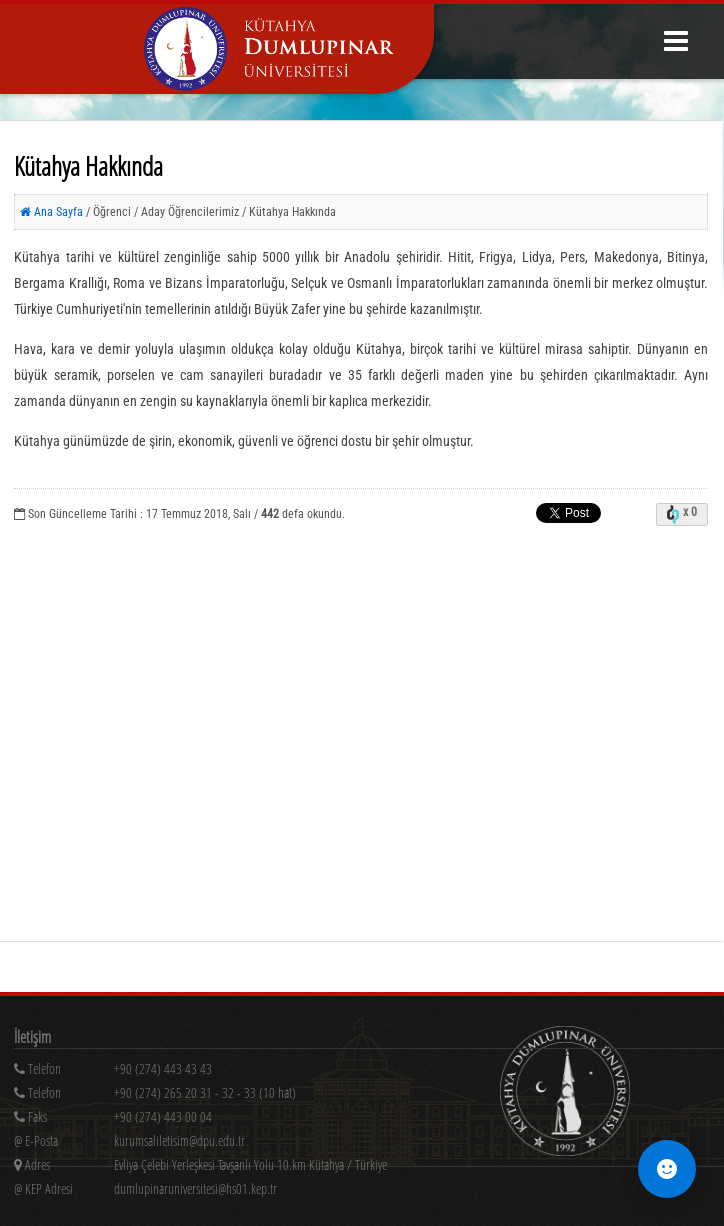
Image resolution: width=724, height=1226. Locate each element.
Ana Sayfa (51, 212)
